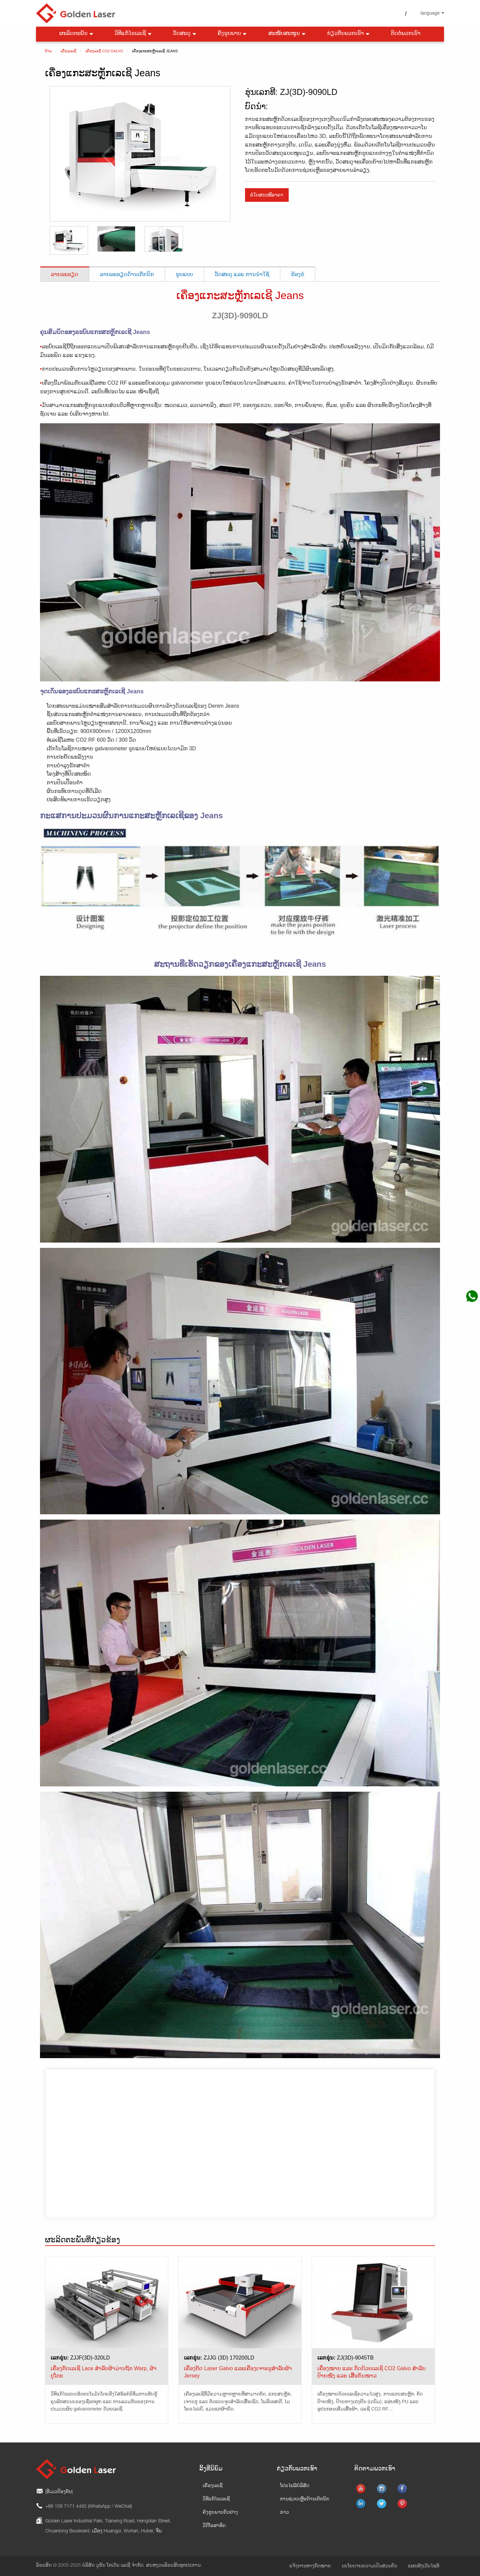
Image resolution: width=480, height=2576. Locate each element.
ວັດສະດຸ (185, 34)
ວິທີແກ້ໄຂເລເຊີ (134, 34)
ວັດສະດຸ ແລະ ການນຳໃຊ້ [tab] (242, 274)
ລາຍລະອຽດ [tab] (64, 274)
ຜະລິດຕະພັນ (76, 34)
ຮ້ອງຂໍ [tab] (297, 274)
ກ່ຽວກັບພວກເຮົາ (349, 34)
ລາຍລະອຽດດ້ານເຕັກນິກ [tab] (127, 274)
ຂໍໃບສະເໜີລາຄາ (266, 194)
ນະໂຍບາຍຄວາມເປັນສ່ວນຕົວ (369, 2566)
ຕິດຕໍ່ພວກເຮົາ (406, 34)
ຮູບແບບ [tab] (184, 274)
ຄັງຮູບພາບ (233, 34)
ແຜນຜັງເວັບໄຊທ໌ (423, 2566)
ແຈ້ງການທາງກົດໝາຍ (310, 2566)
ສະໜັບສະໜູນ (287, 34)
